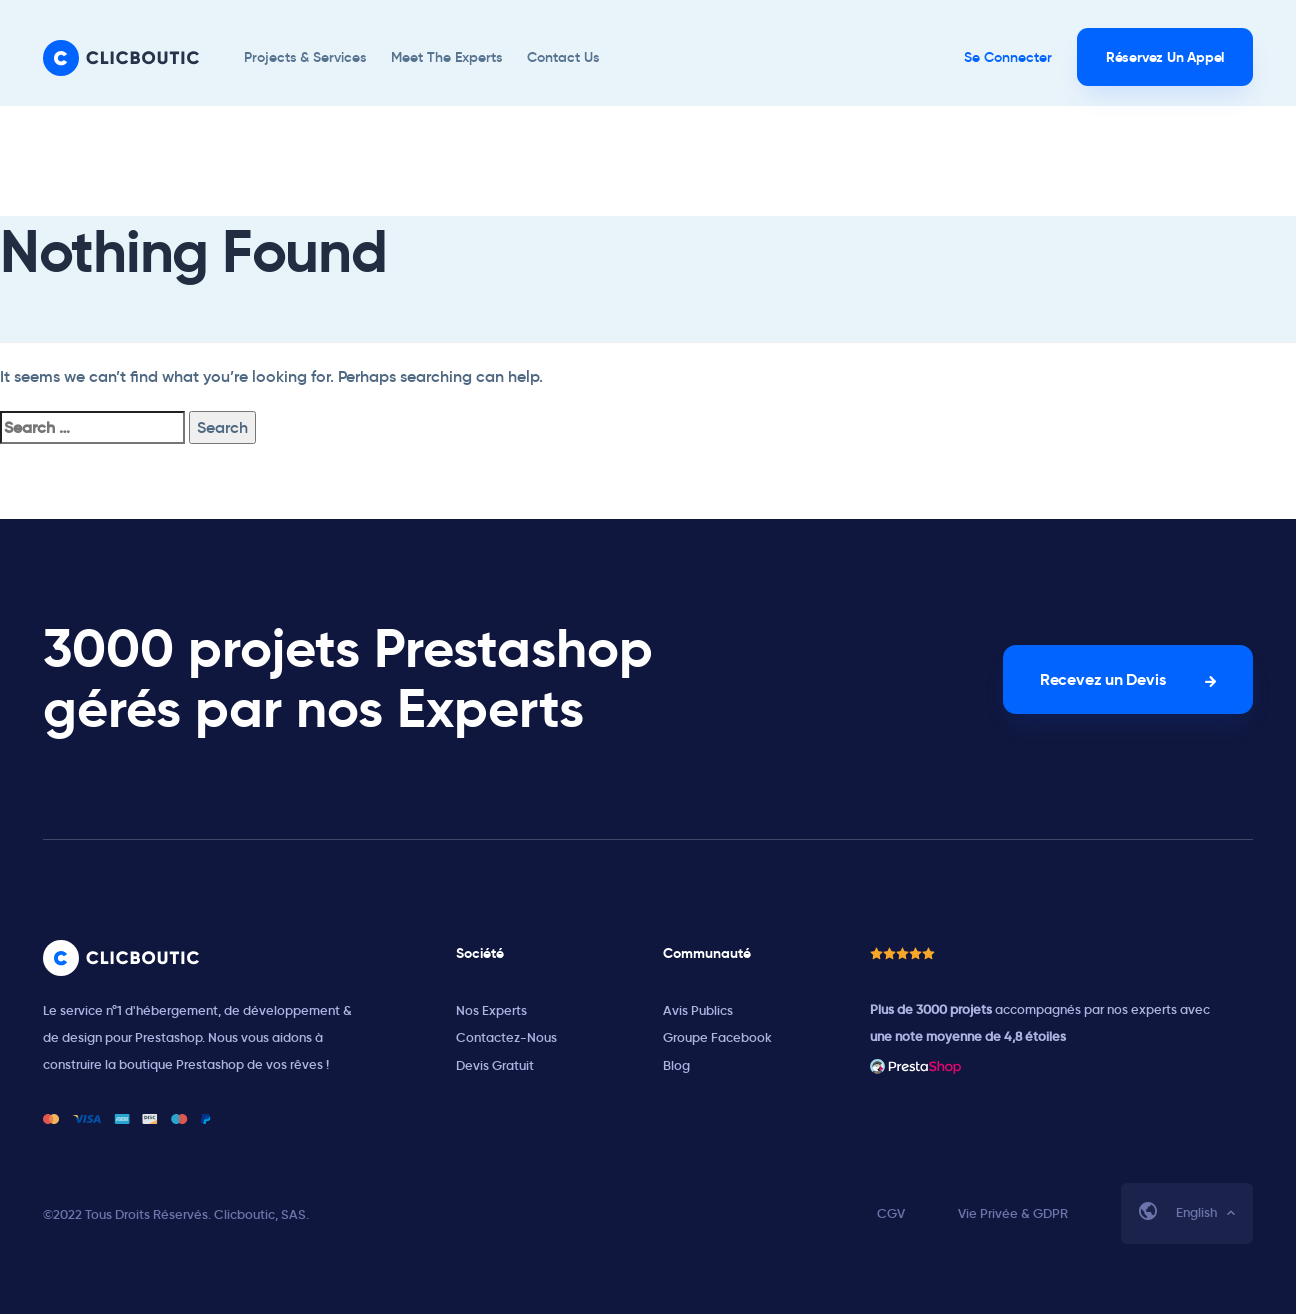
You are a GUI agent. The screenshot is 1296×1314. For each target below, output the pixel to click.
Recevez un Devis (1102, 679)
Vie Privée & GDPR (1013, 1213)
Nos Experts (491, 1010)
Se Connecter (1008, 57)
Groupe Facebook (717, 1037)
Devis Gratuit (495, 1065)
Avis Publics (698, 1010)
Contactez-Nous (506, 1037)
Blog (676, 1065)
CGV (891, 1213)
